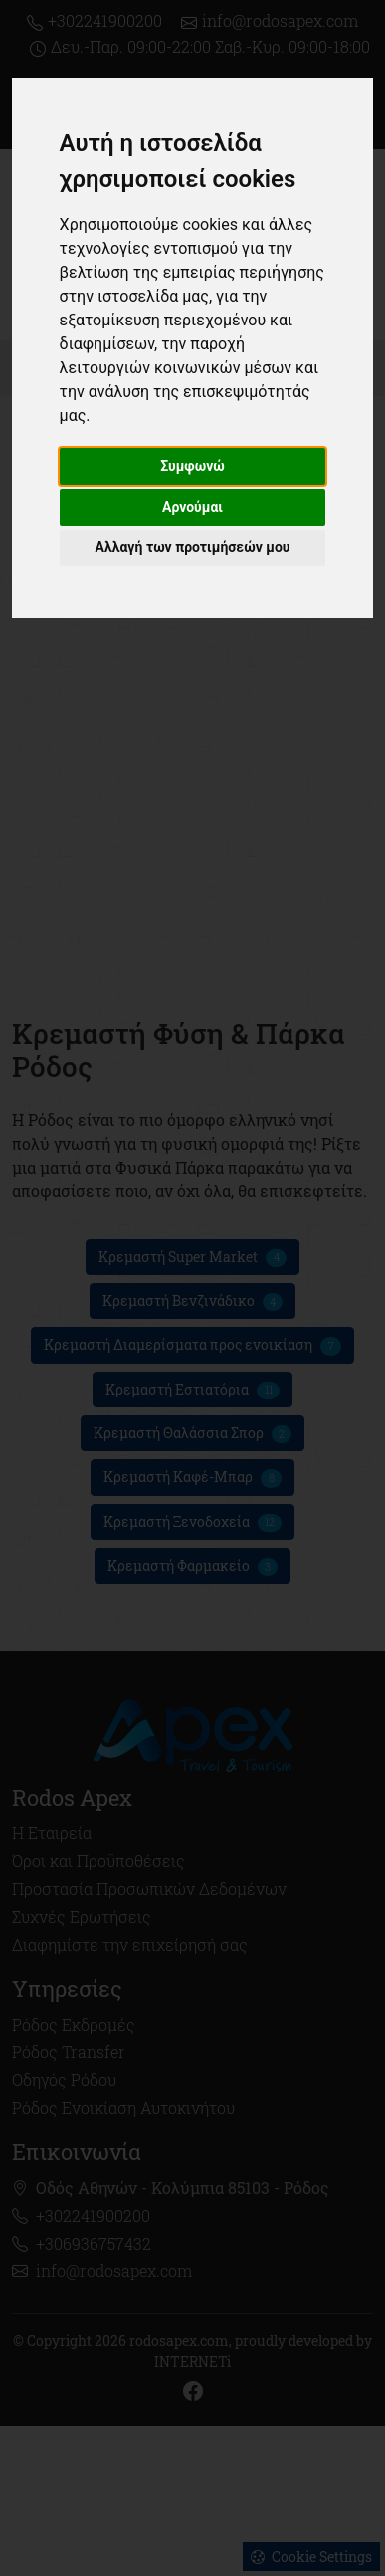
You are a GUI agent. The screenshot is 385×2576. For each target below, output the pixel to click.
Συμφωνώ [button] (192, 466)
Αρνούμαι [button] (192, 507)
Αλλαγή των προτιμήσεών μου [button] (193, 547)
